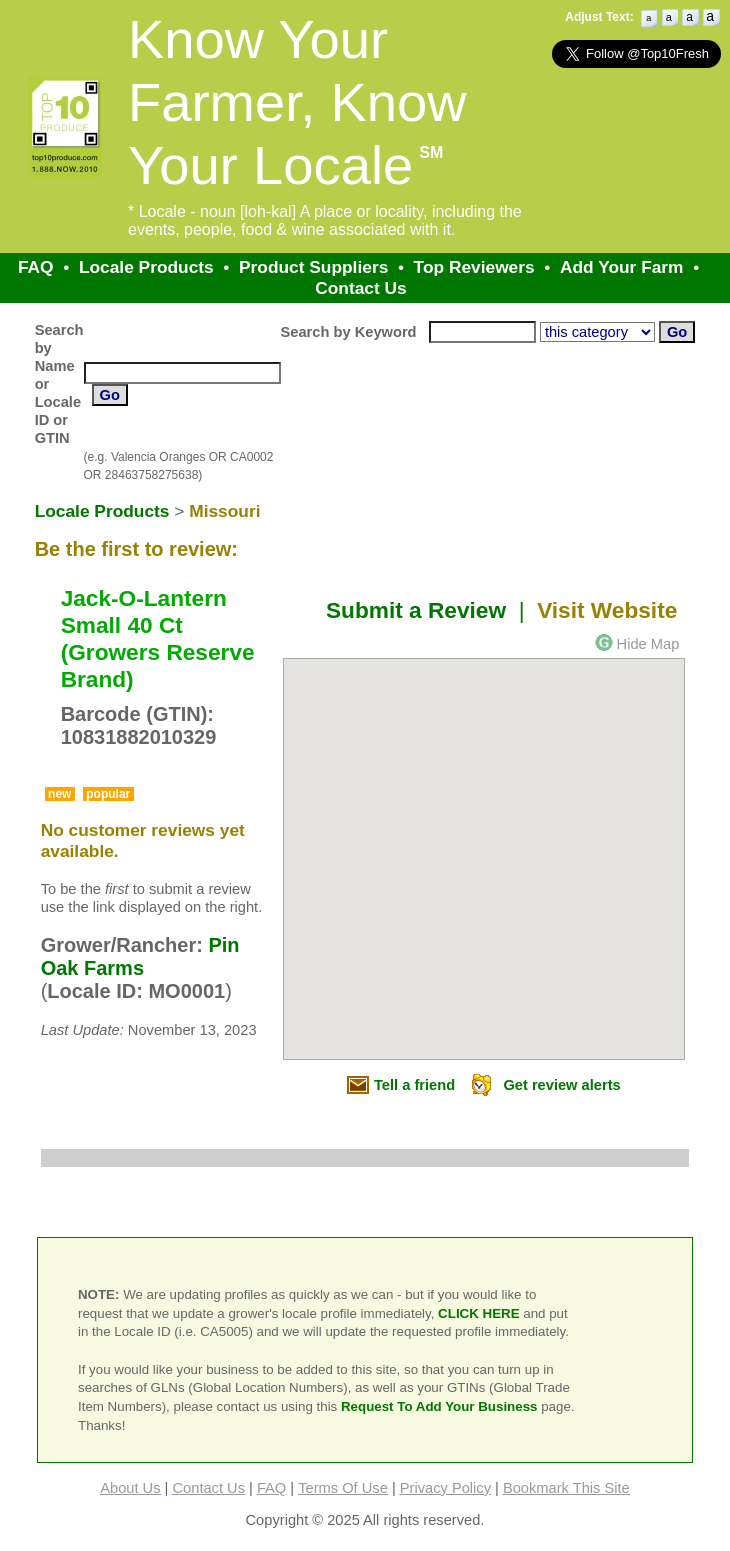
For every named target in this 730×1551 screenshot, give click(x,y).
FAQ (36, 267)
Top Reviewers (474, 267)
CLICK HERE (478, 1313)
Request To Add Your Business (439, 1406)
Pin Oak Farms (140, 956)
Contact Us (360, 288)
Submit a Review (416, 610)
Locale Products (146, 267)
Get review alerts (561, 1085)
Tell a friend (414, 1085)
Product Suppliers (313, 267)
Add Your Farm (622, 267)
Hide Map (648, 644)
